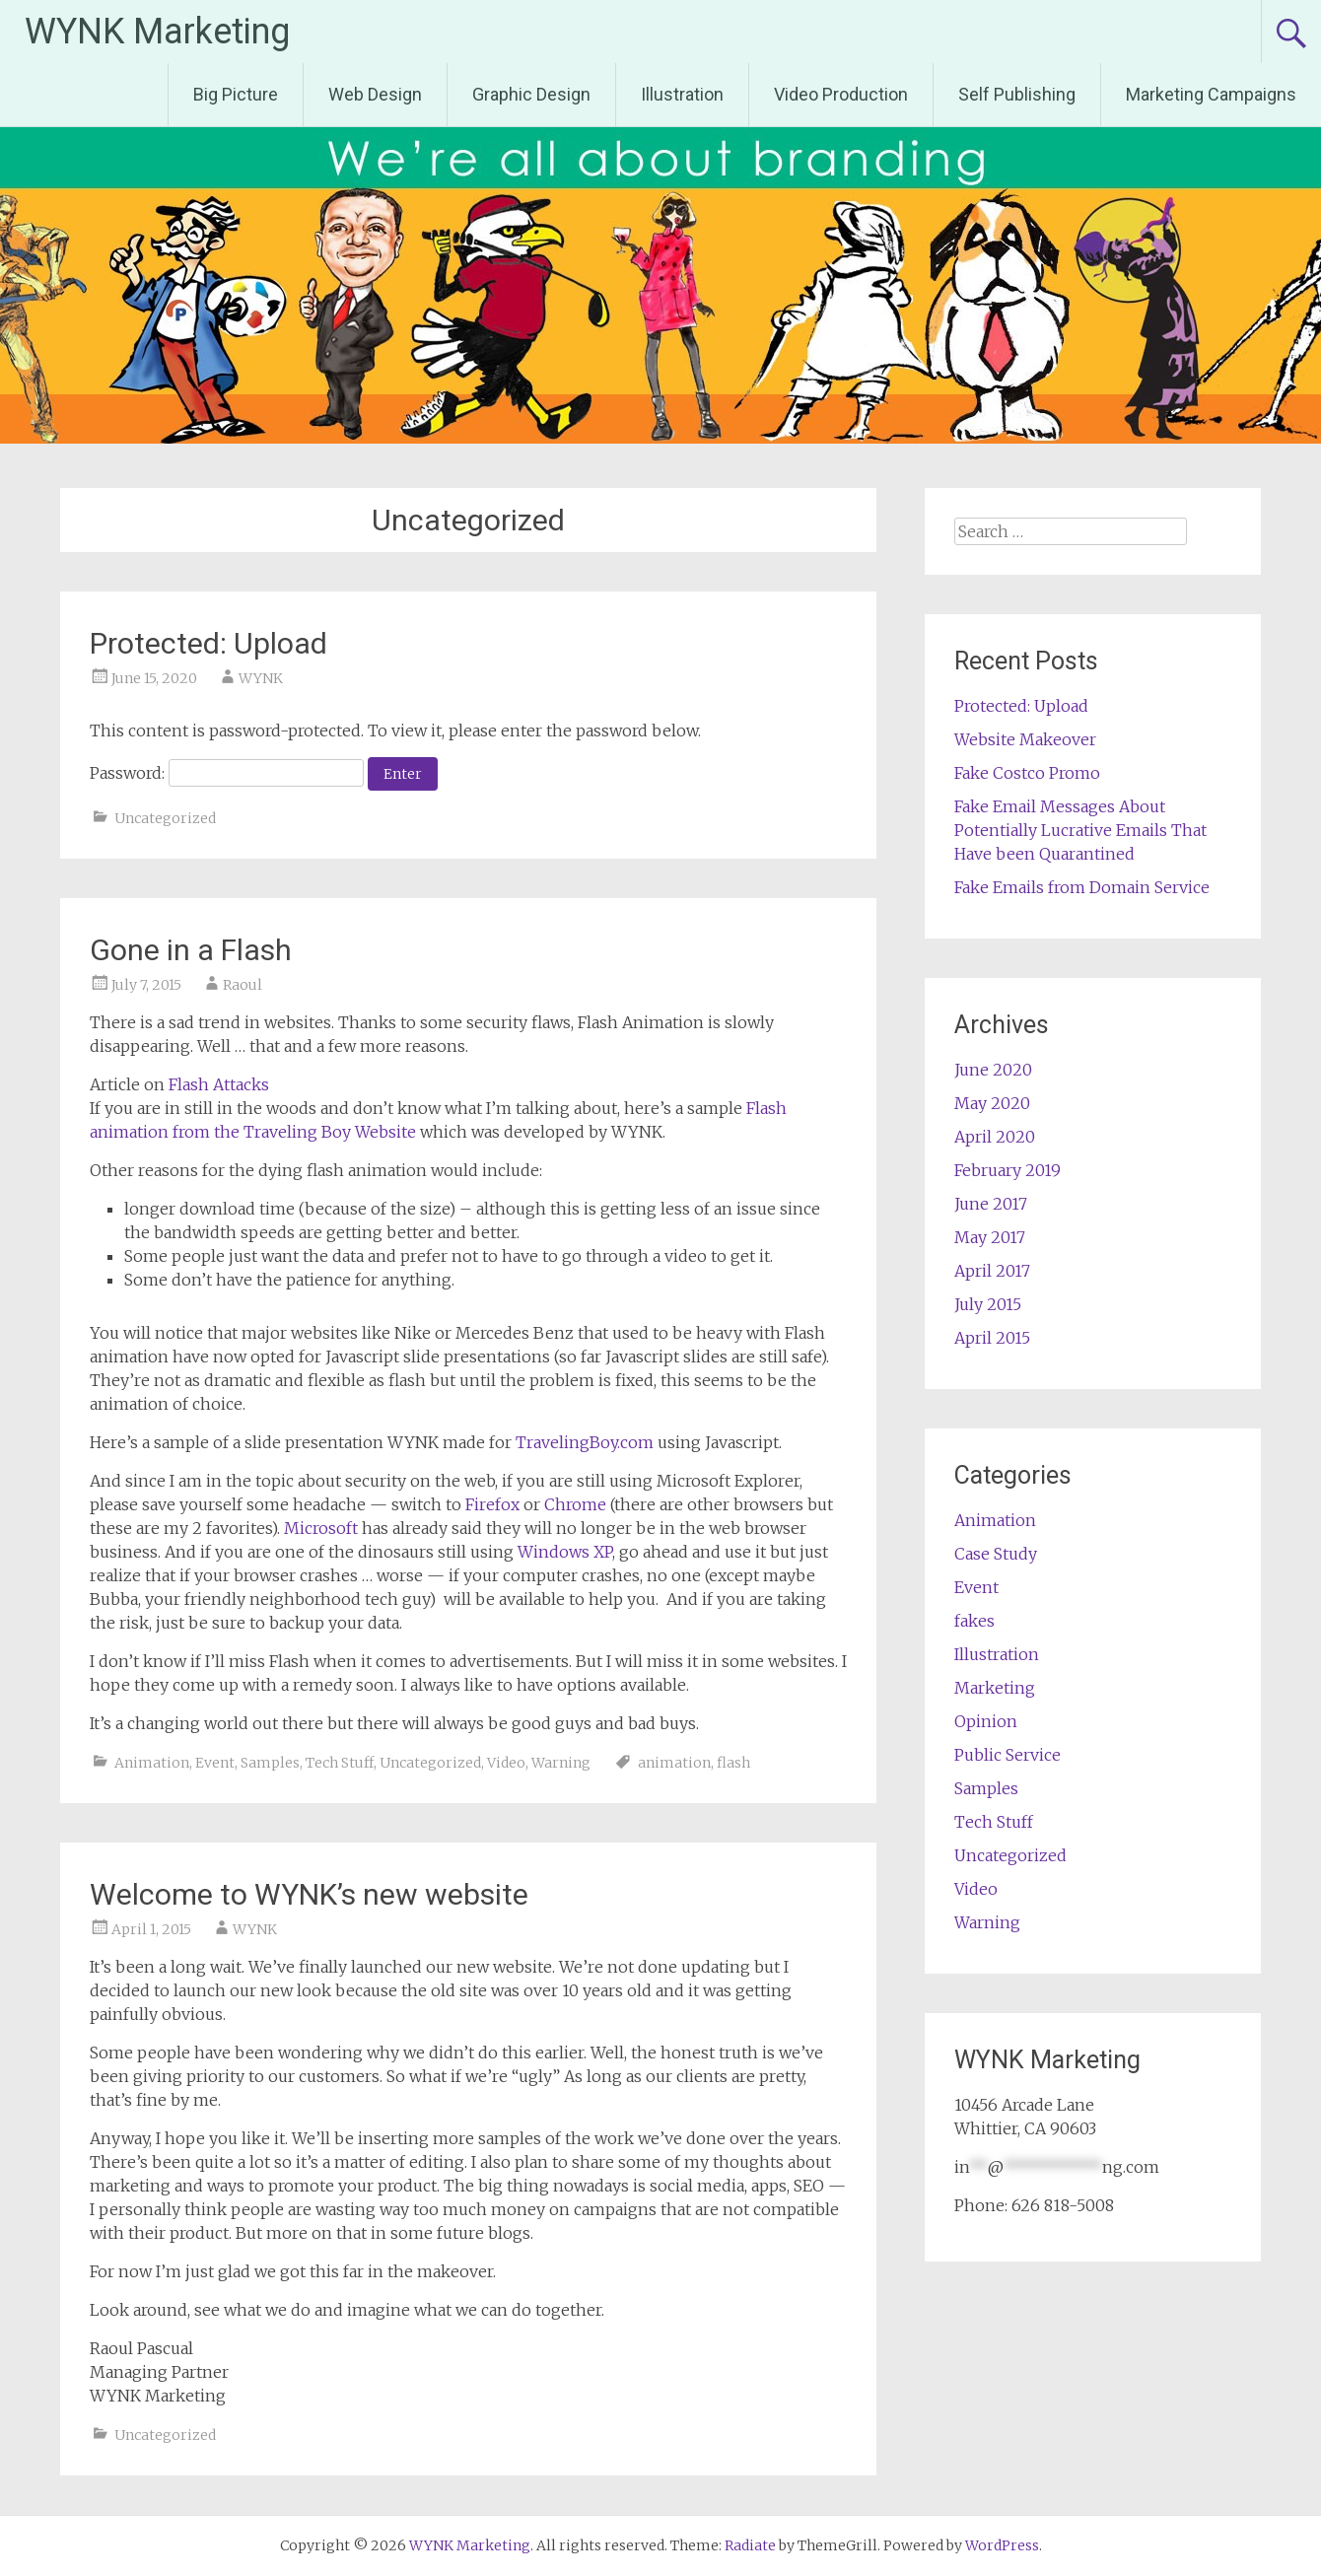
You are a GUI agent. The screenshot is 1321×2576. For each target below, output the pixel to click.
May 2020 (992, 1103)
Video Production (841, 94)
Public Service (1007, 1755)
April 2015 (992, 1338)
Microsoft (321, 1528)
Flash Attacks (219, 1084)
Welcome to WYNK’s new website (309, 1894)
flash (733, 1763)
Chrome (575, 1504)
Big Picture (235, 94)
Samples (270, 1763)
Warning (561, 1763)
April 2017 (992, 1271)
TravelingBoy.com (585, 1442)
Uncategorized (165, 818)
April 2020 (994, 1137)
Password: (227, 773)
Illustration (682, 94)
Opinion (985, 1721)
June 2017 (990, 1204)
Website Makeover (1025, 739)
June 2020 (993, 1069)
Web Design (375, 94)
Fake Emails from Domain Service (1082, 887)
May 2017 (989, 1237)
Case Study (995, 1554)
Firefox (492, 1504)
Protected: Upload (208, 643)
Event (215, 1763)
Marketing (994, 1688)
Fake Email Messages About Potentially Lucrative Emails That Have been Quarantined (1080, 830)
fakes (974, 1621)
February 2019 (1007, 1170)
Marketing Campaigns (1211, 94)
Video (506, 1763)
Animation (151, 1763)
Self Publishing (1017, 94)
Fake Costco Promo (1027, 773)
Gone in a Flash (191, 950)
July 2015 (987, 1304)
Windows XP (565, 1552)
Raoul (242, 985)
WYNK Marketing (157, 31)
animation (674, 1763)
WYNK (261, 678)
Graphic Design (531, 94)
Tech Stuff (340, 1763)
